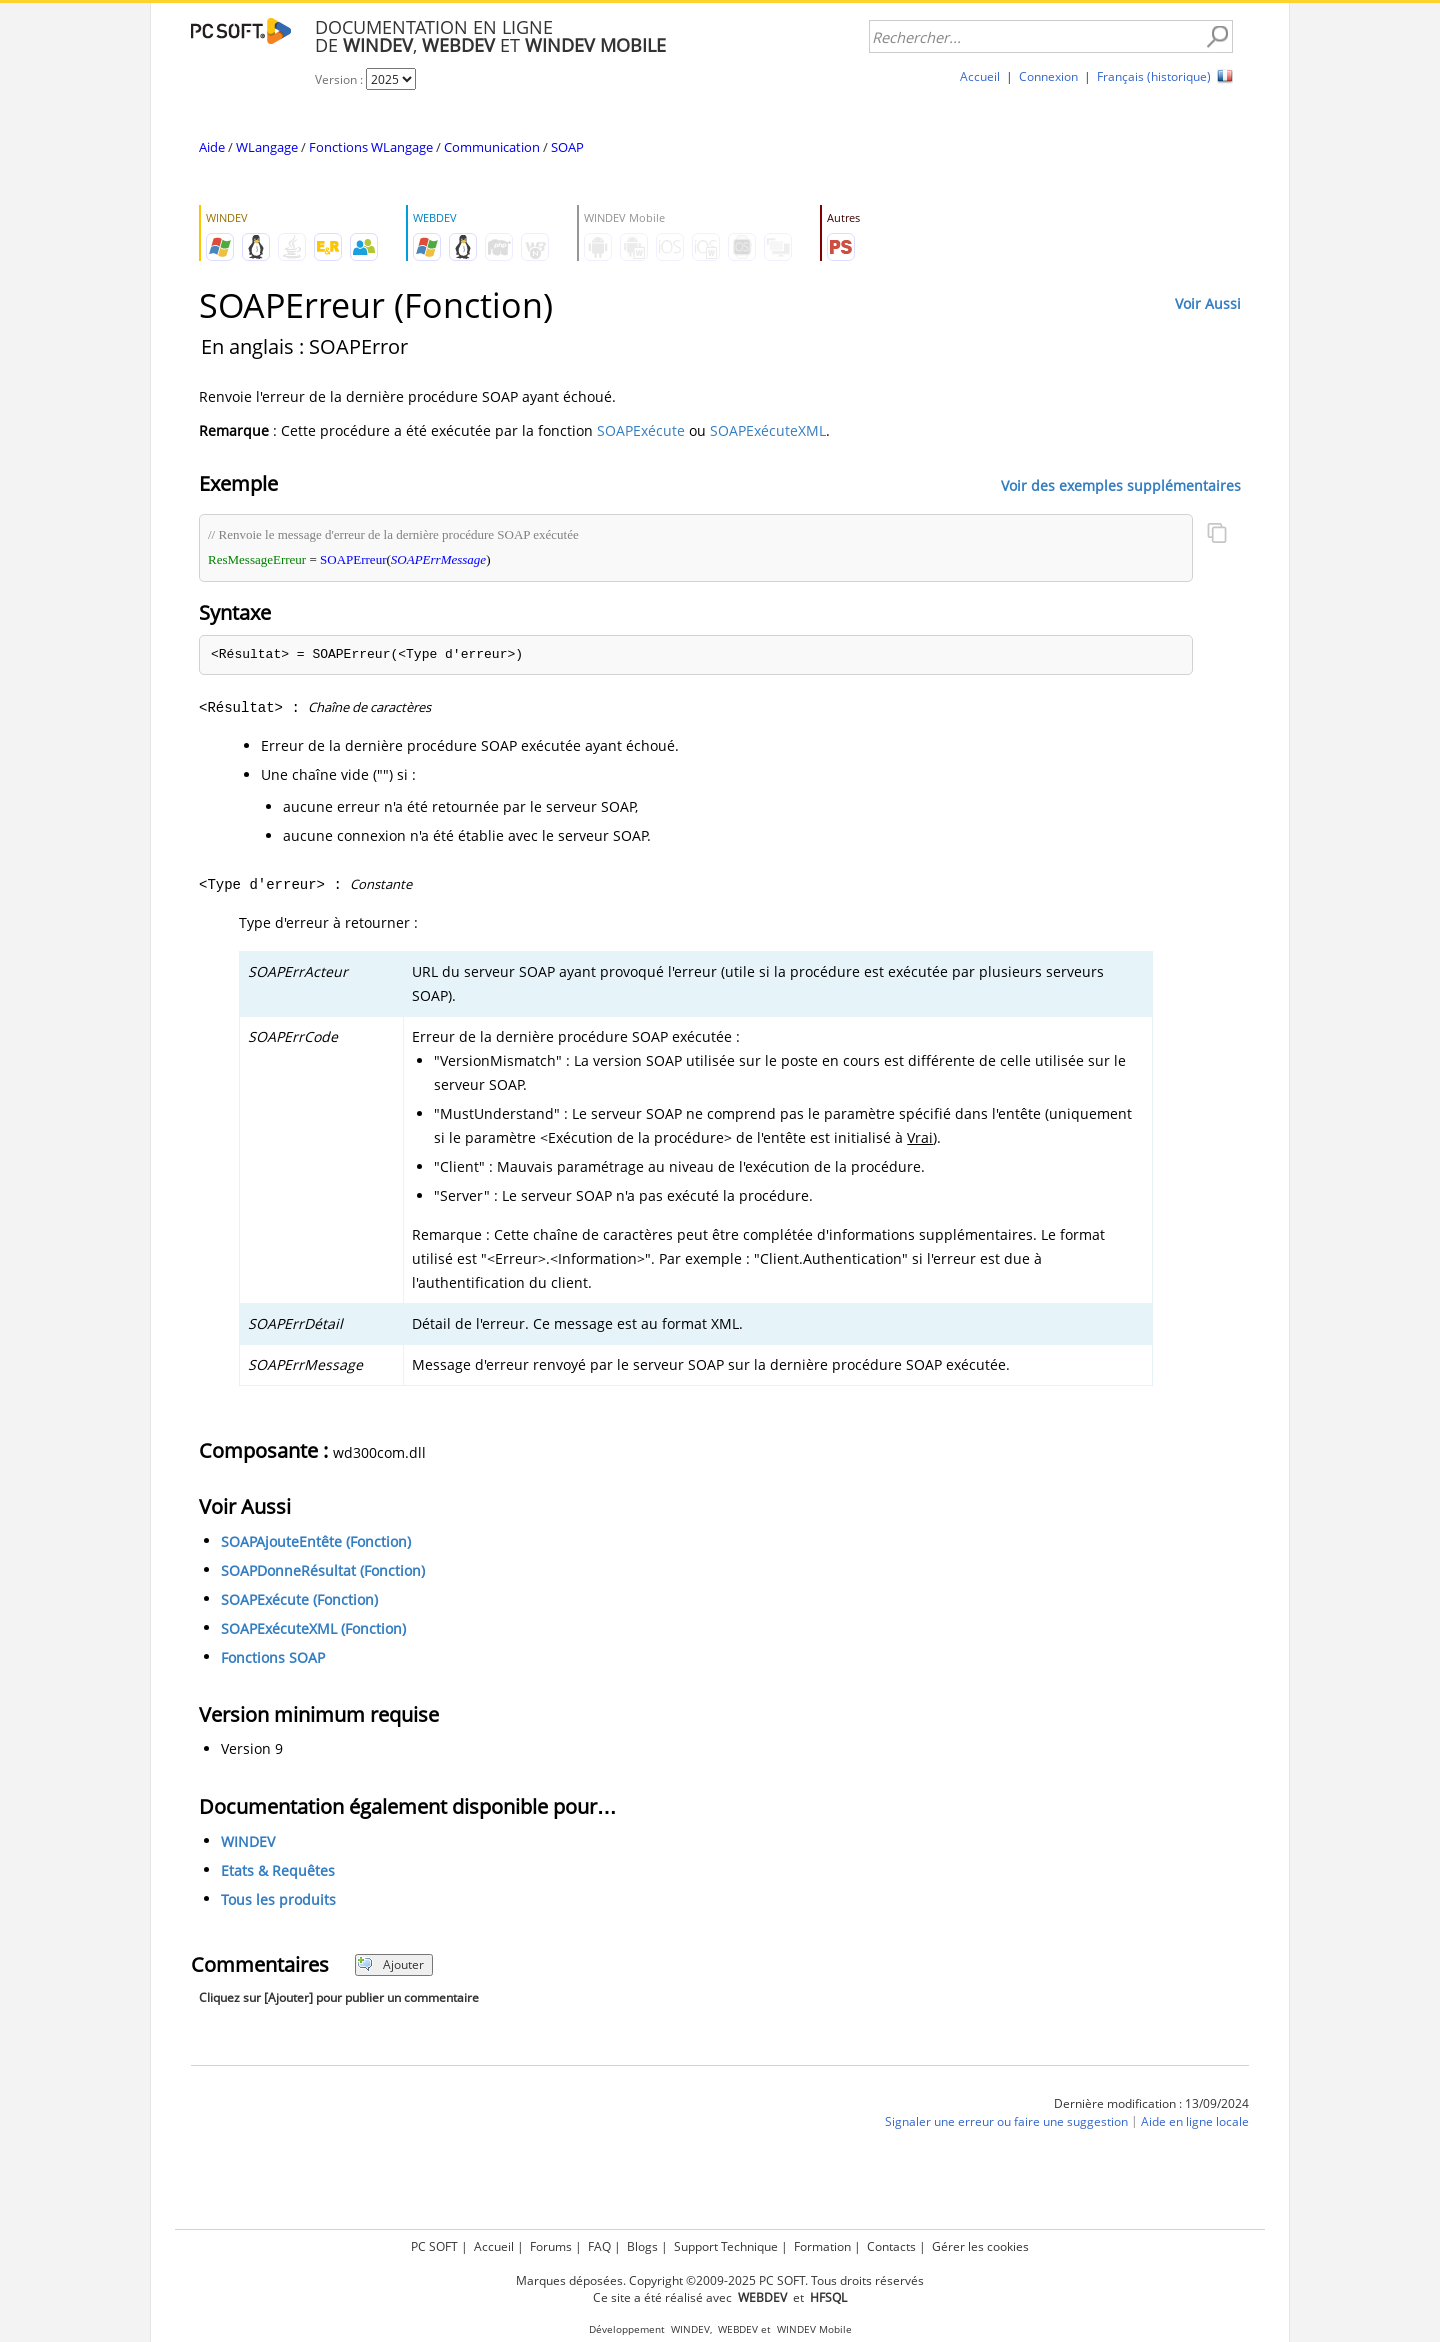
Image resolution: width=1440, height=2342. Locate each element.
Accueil (980, 76)
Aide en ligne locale (1195, 2121)
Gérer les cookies (980, 2246)
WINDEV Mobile (814, 2329)
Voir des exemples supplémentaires (1121, 484)
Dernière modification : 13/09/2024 (1151, 2103)
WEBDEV (738, 2329)
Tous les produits (278, 1899)
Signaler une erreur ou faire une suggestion (1006, 2121)
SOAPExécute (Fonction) (299, 1599)
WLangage (267, 147)
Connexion (1048, 76)
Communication (492, 147)
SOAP (567, 147)
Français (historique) (1154, 76)
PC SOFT (434, 2246)
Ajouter (390, 1964)
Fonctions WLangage (371, 147)
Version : (340, 79)
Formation (822, 2246)
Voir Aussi (1208, 303)
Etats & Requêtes (278, 1870)
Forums (551, 2246)
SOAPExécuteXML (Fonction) (313, 1628)
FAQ (599, 2246)
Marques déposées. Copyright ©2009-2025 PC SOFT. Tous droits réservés (720, 2280)
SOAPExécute (641, 430)
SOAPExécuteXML (768, 430)
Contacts (891, 2246)
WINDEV (248, 1841)
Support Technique (726, 2246)
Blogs (642, 2246)
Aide (212, 147)
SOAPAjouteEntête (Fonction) (316, 1541)
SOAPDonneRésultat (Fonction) (323, 1570)
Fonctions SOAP (273, 1657)
